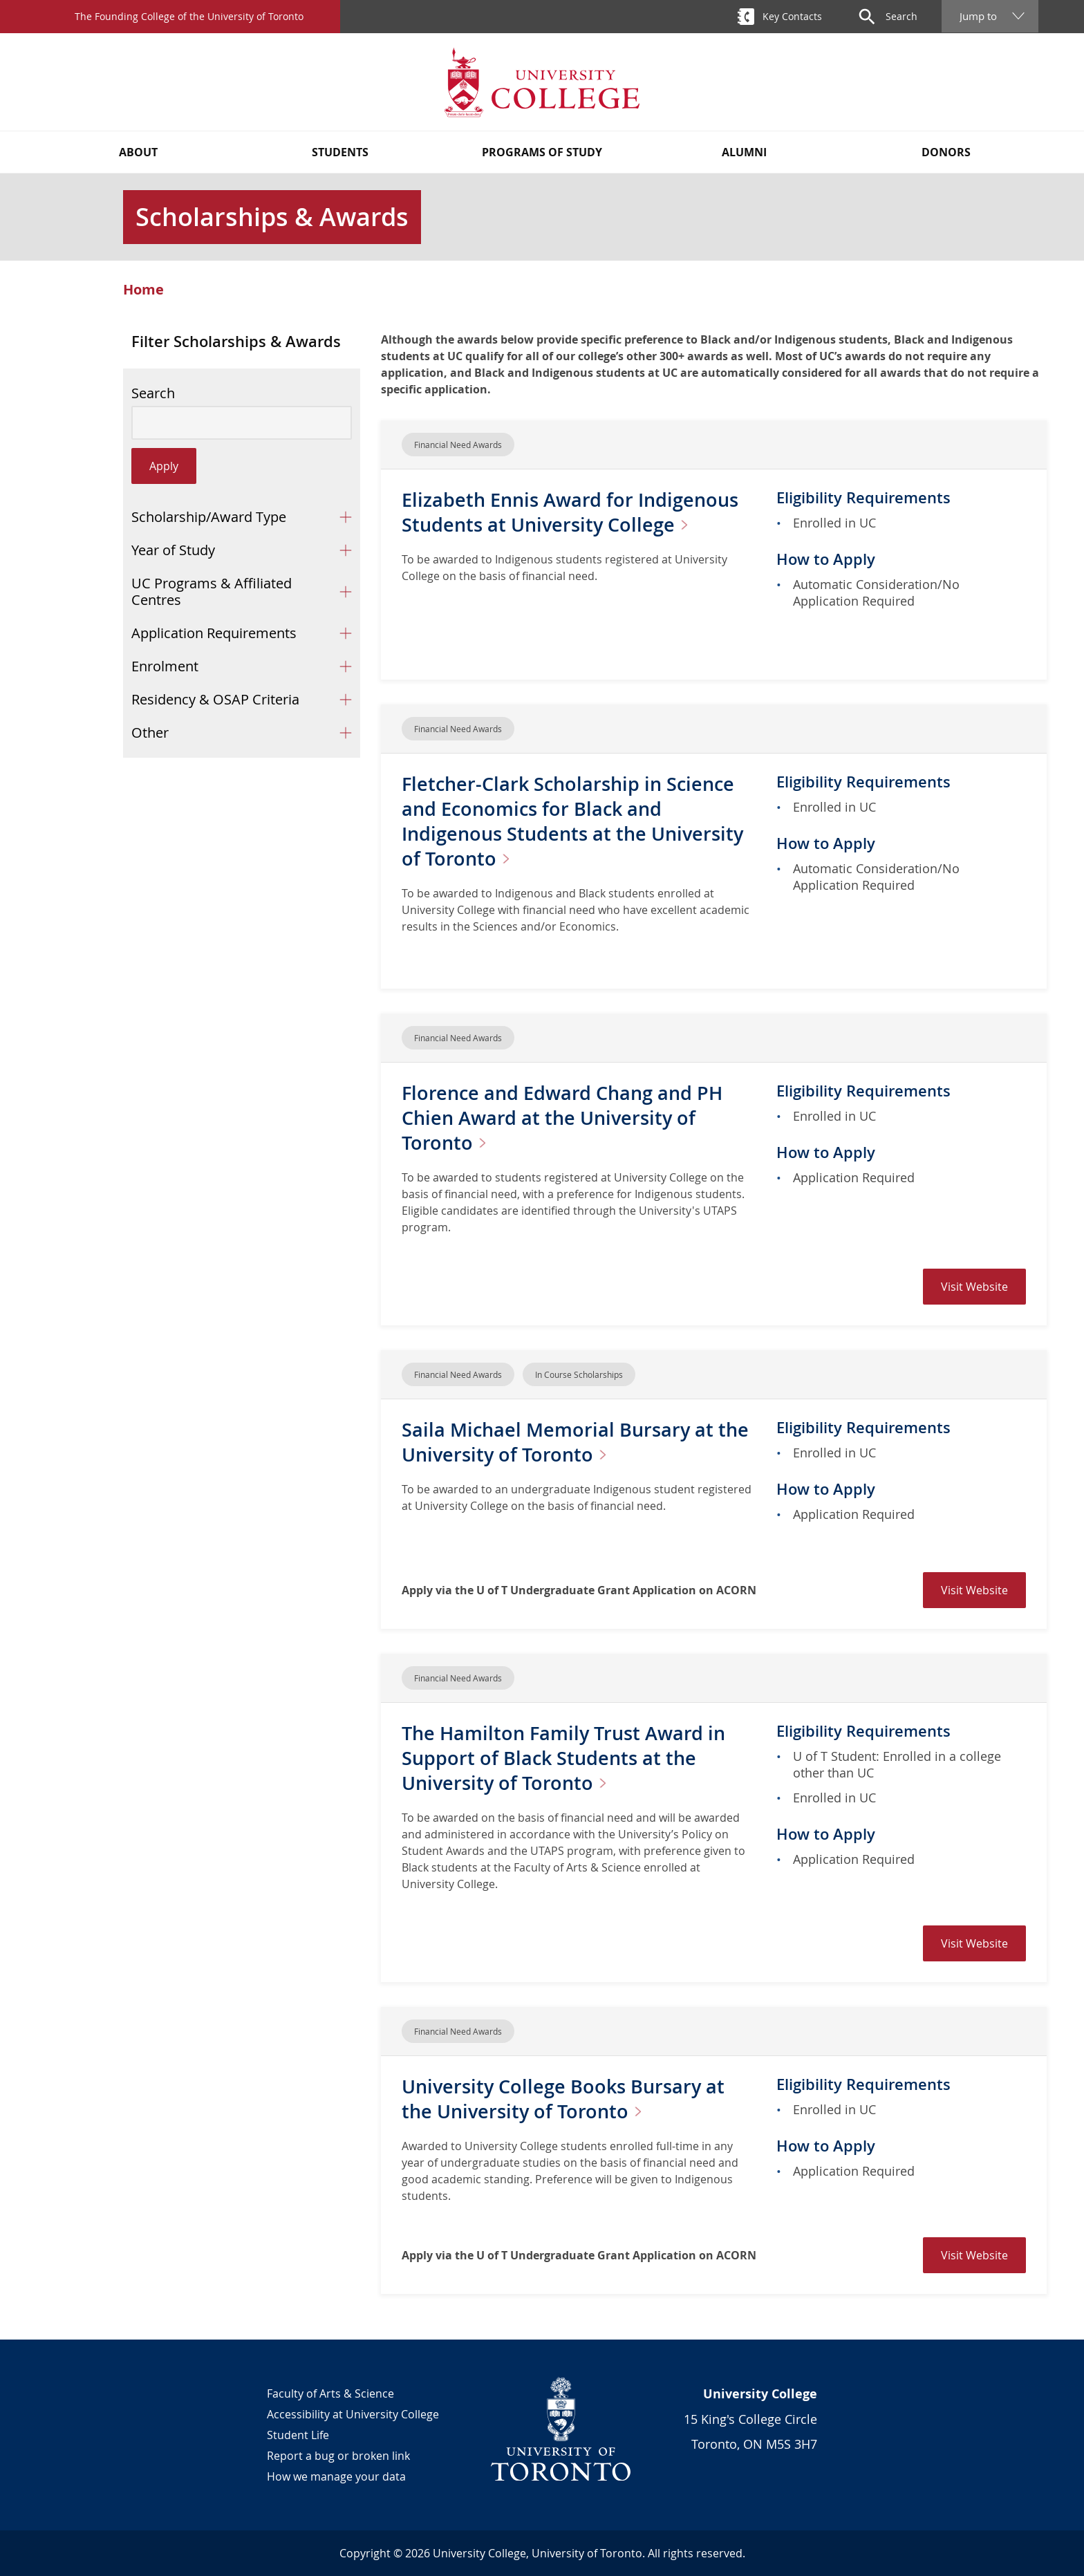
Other (150, 732)
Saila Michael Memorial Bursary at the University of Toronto (578, 1442)
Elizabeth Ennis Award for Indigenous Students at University (575, 512)
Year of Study (173, 550)
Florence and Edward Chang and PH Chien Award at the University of (566, 1117)
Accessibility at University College (353, 2414)
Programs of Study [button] (542, 152)
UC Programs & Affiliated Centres (211, 591)
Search (153, 393)
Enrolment (164, 666)
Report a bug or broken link (338, 2455)
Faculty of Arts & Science (330, 2393)
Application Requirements (214, 633)
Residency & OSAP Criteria (215, 699)
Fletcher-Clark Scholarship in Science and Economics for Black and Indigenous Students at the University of (578, 821)
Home (143, 289)
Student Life (298, 2435)
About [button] (138, 152)
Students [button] (340, 152)
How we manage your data (336, 2476)
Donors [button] (946, 152)
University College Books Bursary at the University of (567, 2098)
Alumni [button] (744, 152)
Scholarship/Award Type (208, 516)
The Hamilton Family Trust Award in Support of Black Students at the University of (568, 1757)
